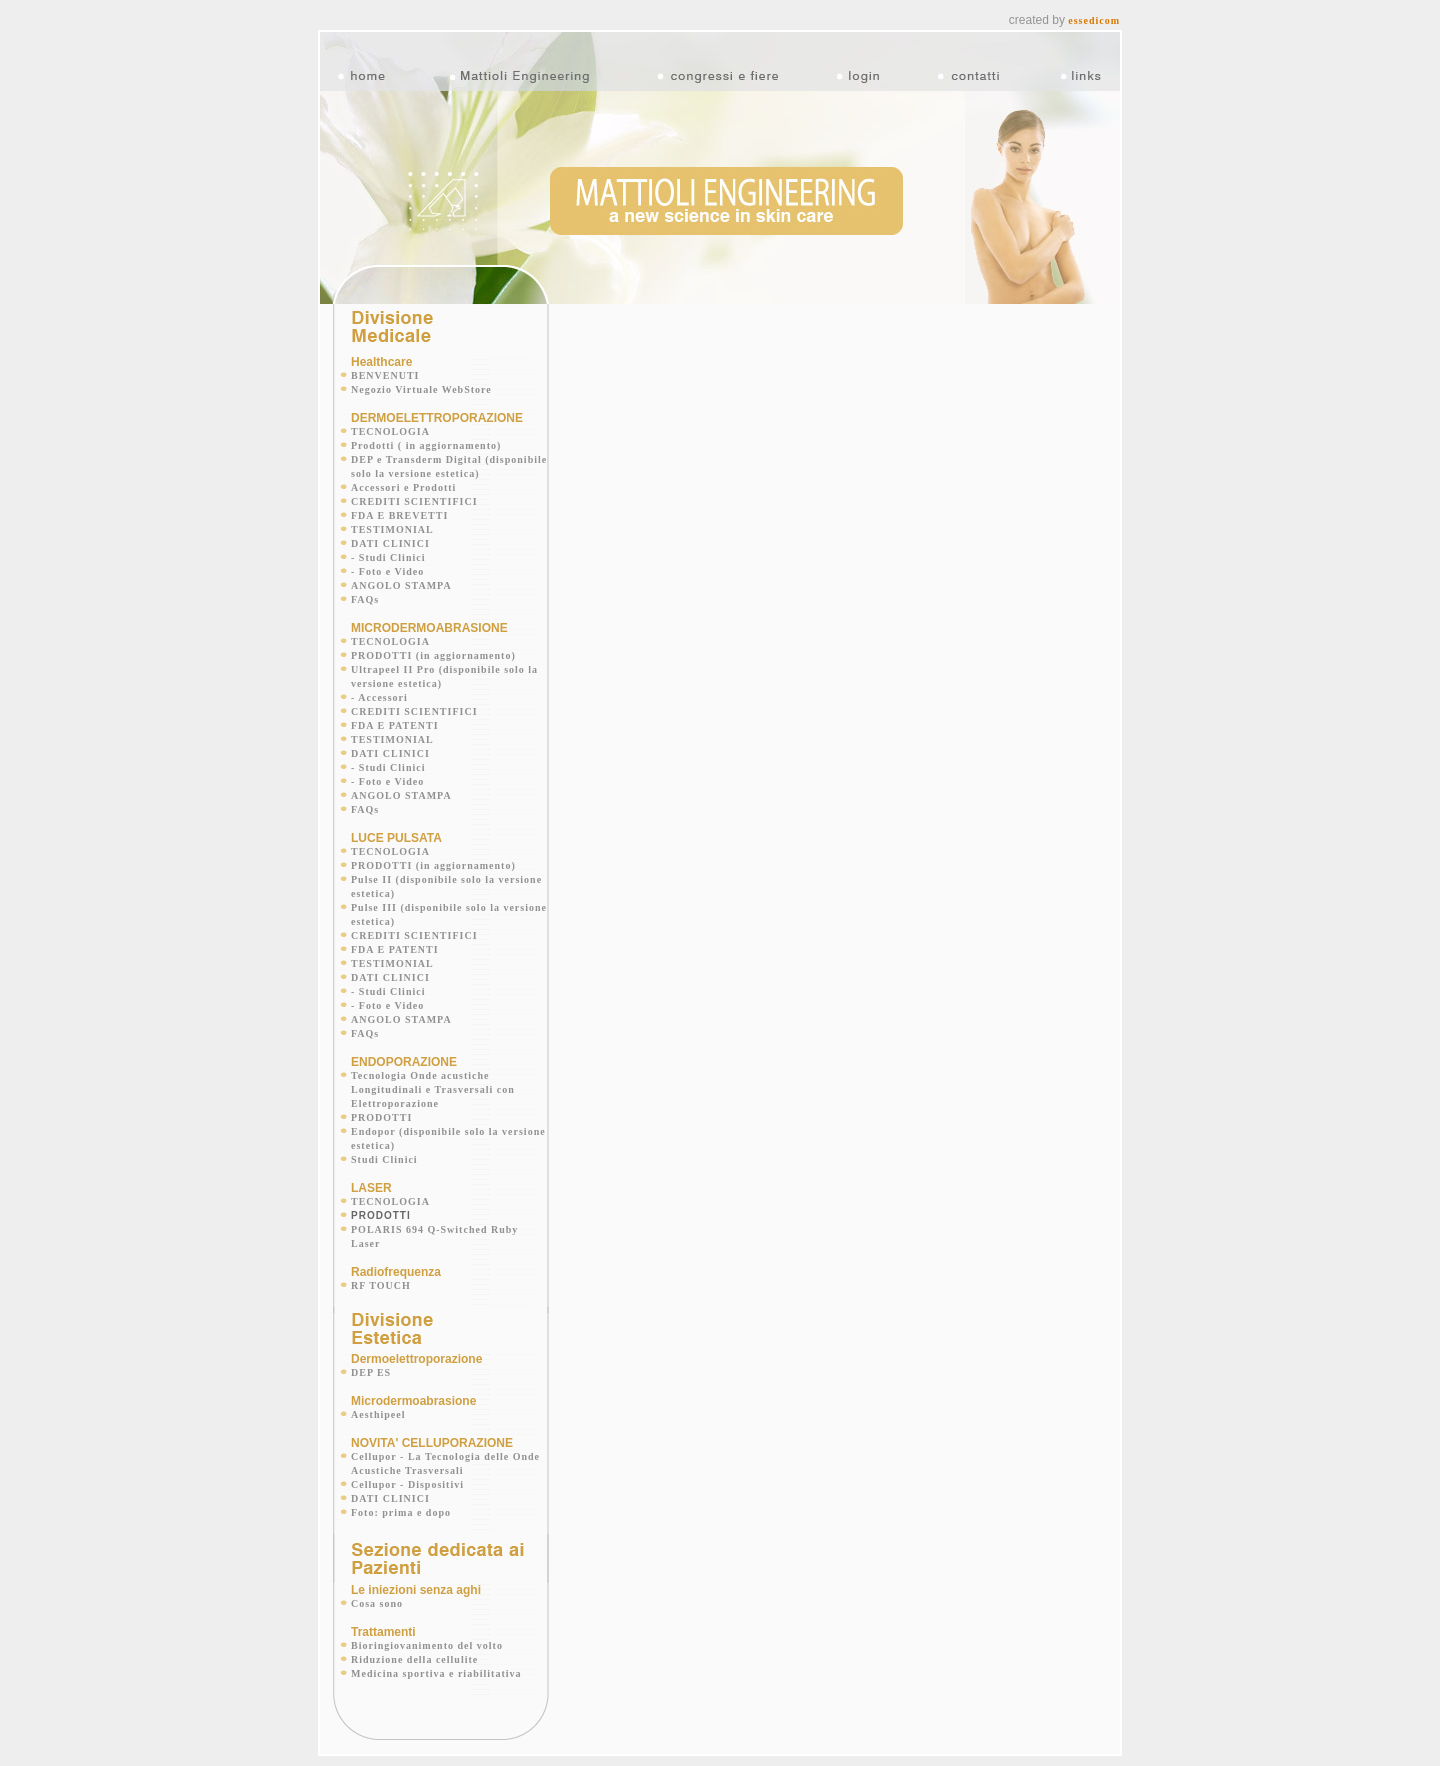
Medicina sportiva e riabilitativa (436, 1663)
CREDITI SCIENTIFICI (414, 491)
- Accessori (379, 687)
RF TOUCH (381, 1275)
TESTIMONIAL (392, 519)
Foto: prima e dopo (401, 1502)
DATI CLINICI (390, 533)
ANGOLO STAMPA (401, 575)
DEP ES (371, 1362)
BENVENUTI (385, 365)
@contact (857, 1755)
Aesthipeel (378, 1404)
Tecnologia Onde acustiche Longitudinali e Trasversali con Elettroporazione (433, 1079)
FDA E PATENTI (395, 715)
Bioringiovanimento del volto (427, 1635)
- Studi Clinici (388, 547)
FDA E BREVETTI (399, 505)
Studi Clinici (384, 1149)
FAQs (365, 589)
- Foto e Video (387, 561)
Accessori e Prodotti (403, 477)
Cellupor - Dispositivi (407, 1474)
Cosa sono (377, 1593)
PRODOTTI (381, 1107)
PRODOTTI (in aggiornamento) (433, 645)
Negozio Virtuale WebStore (421, 379)
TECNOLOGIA (390, 421)
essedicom (1094, 10)
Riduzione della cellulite (414, 1649)
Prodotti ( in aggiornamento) (426, 435)
